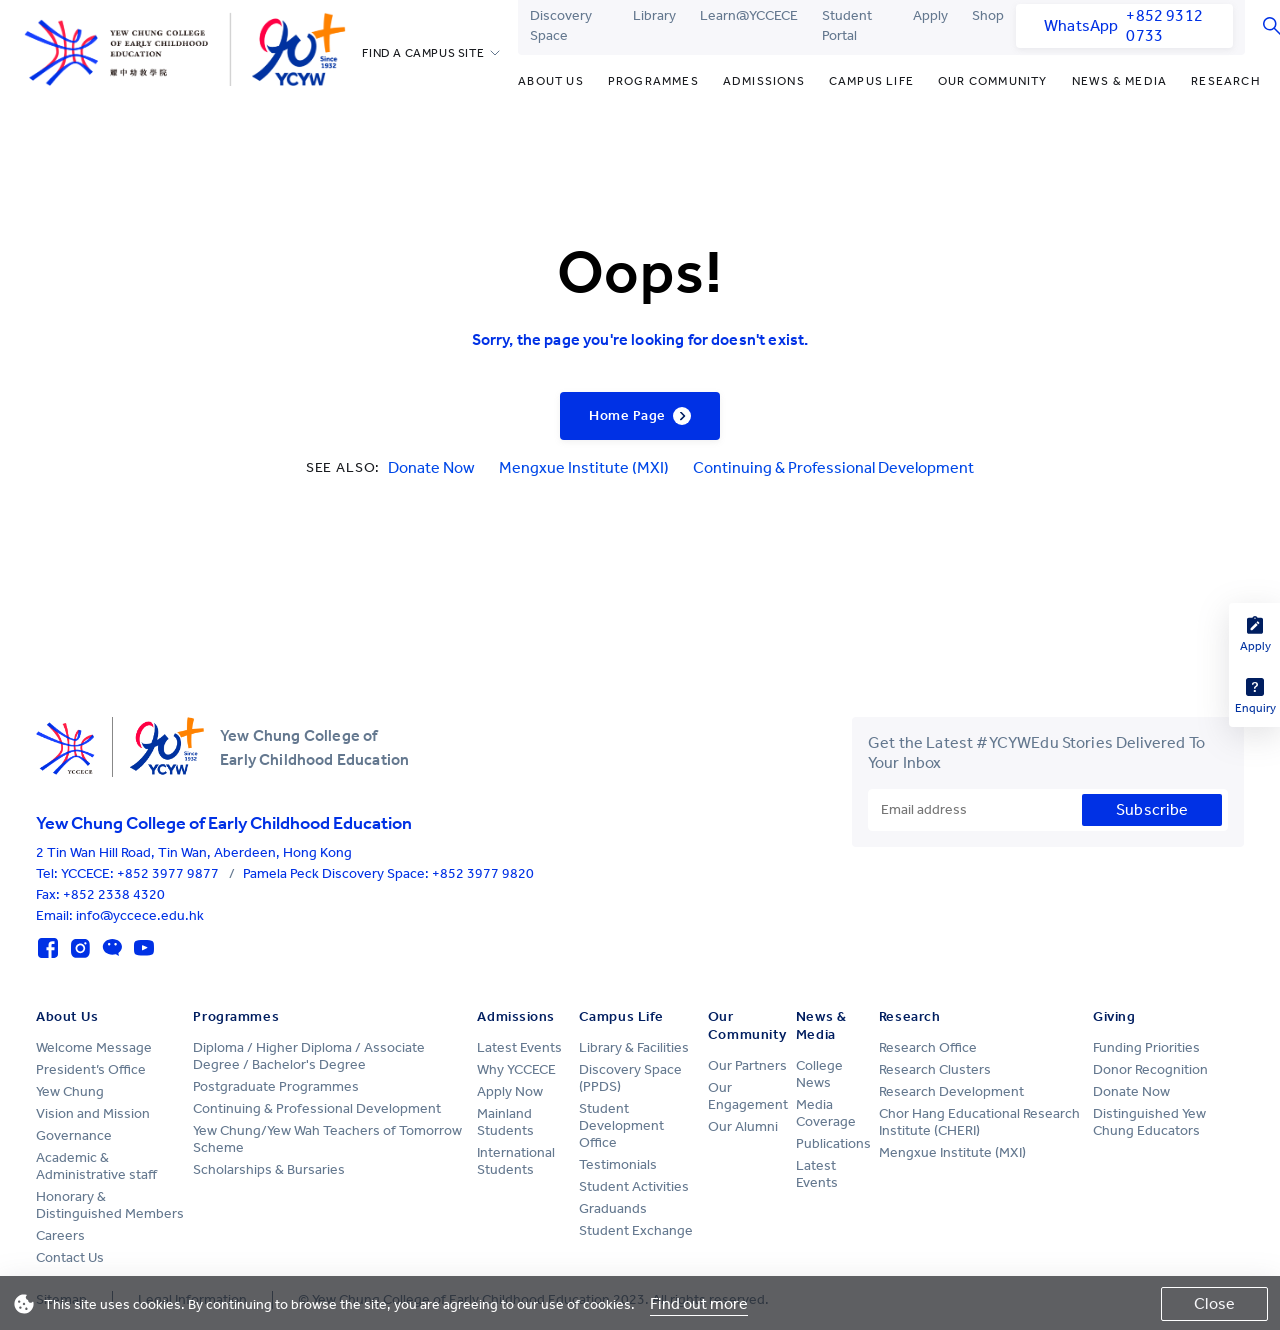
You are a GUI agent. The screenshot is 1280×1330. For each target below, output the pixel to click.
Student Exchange (636, 1230)
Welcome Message (94, 1047)
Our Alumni (743, 1126)
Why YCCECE (516, 1069)
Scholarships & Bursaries (269, 1169)
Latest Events (519, 1047)
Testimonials (618, 1164)
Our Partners (747, 1065)
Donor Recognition (1150, 1069)
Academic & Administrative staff (96, 1166)
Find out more (699, 1303)
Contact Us (70, 1257)
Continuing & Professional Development (833, 467)
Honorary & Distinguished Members (110, 1205)
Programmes (653, 81)
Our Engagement (748, 1096)
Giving (1114, 1016)
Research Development (951, 1091)
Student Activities (634, 1186)
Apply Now (510, 1091)
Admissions (764, 81)
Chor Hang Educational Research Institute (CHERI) (979, 1122)
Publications (833, 1143)
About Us (551, 81)
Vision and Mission (93, 1113)
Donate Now (431, 467)
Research (1226, 81)
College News (819, 1074)
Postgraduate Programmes (276, 1086)
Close (1214, 1303)
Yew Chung (70, 1091)
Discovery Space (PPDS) (630, 1078)
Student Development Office (621, 1125)
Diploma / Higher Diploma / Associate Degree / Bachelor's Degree (309, 1056)
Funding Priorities (1146, 1047)
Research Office (928, 1047)
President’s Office (91, 1069)
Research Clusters (935, 1069)
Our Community (993, 81)
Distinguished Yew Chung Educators (1149, 1122)
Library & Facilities (634, 1047)
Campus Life (871, 81)
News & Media (1119, 81)
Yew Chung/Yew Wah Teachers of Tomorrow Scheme (327, 1139)
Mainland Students (505, 1122)
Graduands (613, 1208)
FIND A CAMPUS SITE (423, 53)
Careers (60, 1235)
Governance (74, 1135)
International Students (516, 1161)
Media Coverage (826, 1113)
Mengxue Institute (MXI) (584, 467)
